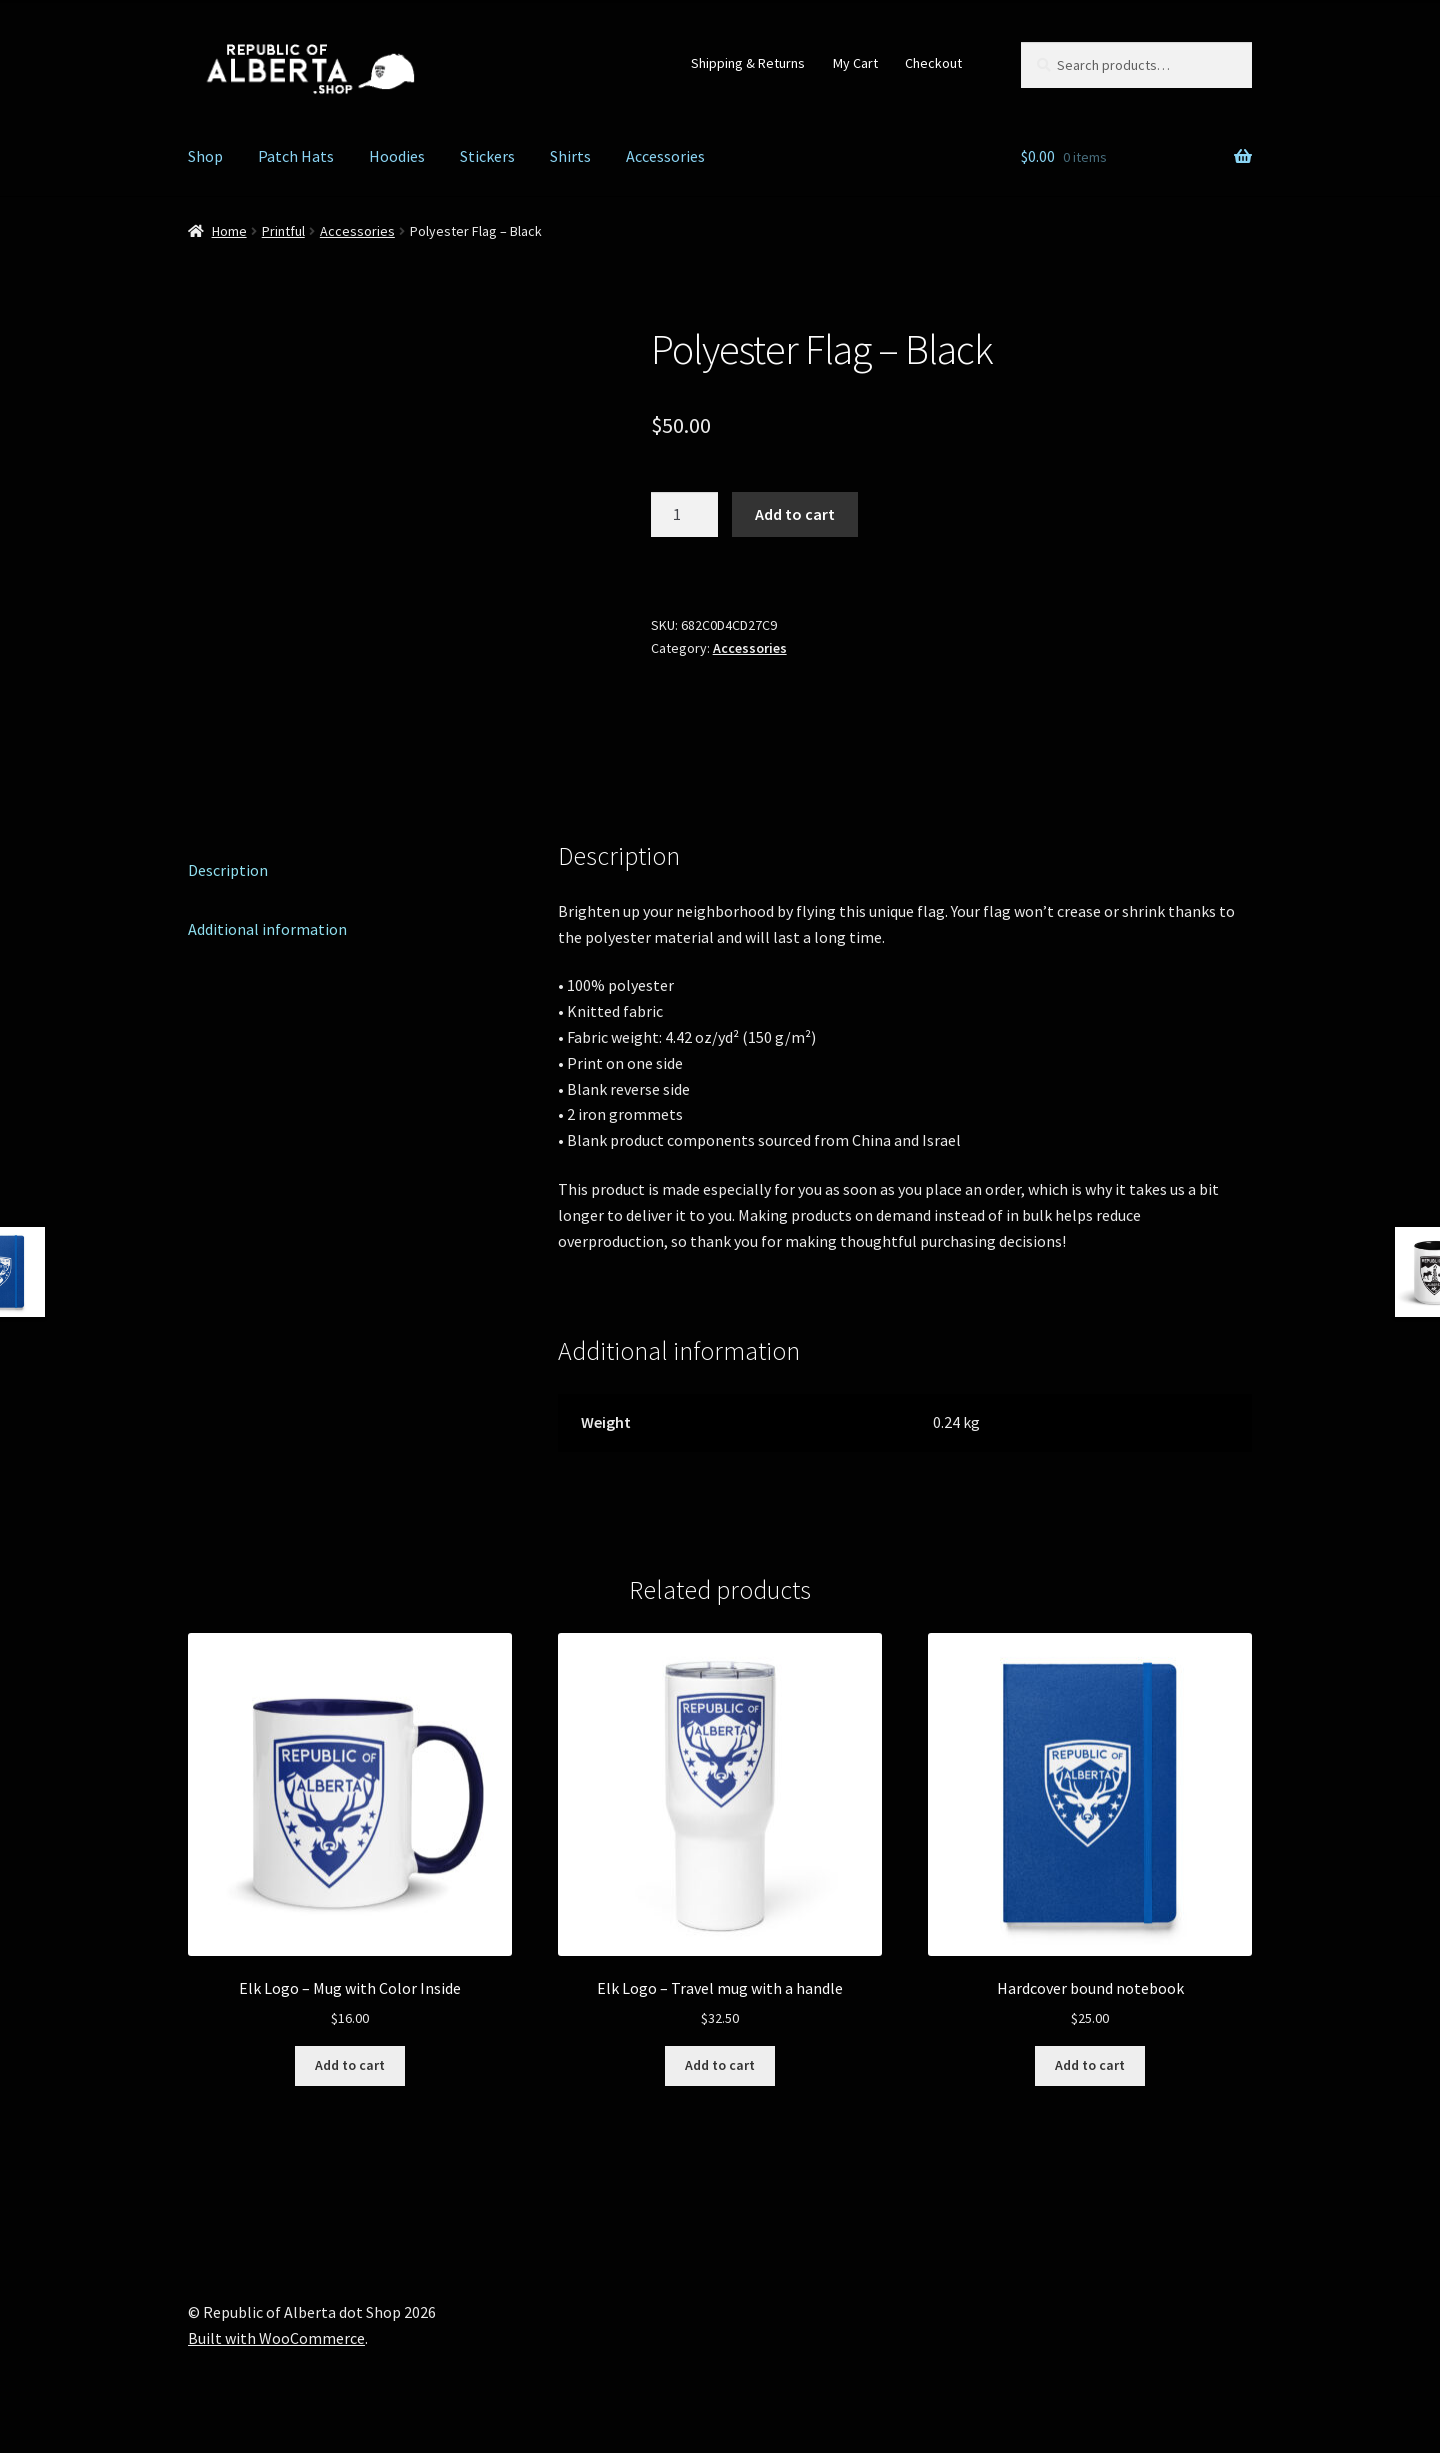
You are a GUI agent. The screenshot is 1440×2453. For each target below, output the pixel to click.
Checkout (933, 63)
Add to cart (795, 514)
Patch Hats (296, 156)
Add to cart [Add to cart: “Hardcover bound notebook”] (1090, 2065)
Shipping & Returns (748, 63)
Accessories (665, 156)
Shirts (570, 156)
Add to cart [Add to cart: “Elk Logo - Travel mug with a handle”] (720, 2065)
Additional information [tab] (267, 929)
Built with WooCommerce (276, 2338)
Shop (205, 156)
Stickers (487, 156)
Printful (283, 231)
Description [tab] (228, 870)
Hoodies (397, 156)
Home (229, 231)
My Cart (855, 63)
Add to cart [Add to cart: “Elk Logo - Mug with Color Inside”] (350, 2065)
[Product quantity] (685, 515)
